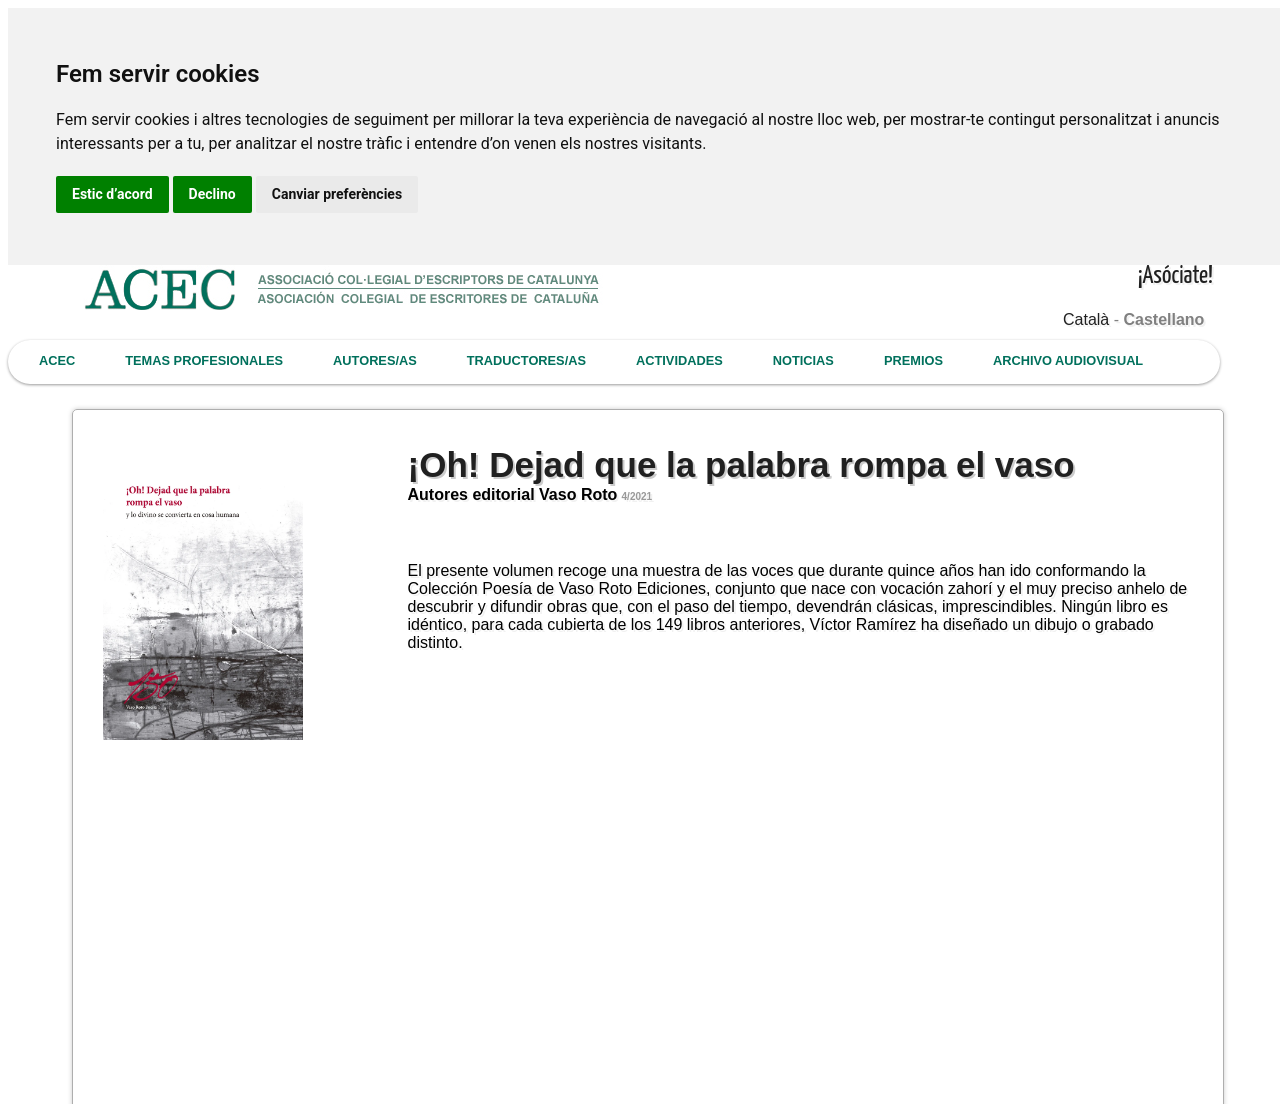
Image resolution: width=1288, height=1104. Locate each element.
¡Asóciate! (1175, 276)
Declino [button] (212, 194)
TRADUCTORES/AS (526, 360)
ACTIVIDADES (679, 360)
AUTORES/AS (375, 360)
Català (1086, 319)
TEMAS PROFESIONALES (204, 360)
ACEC (57, 360)
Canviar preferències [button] (337, 194)
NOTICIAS (803, 360)
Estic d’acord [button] (112, 194)
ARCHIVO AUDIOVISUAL (1068, 360)
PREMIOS (913, 360)
